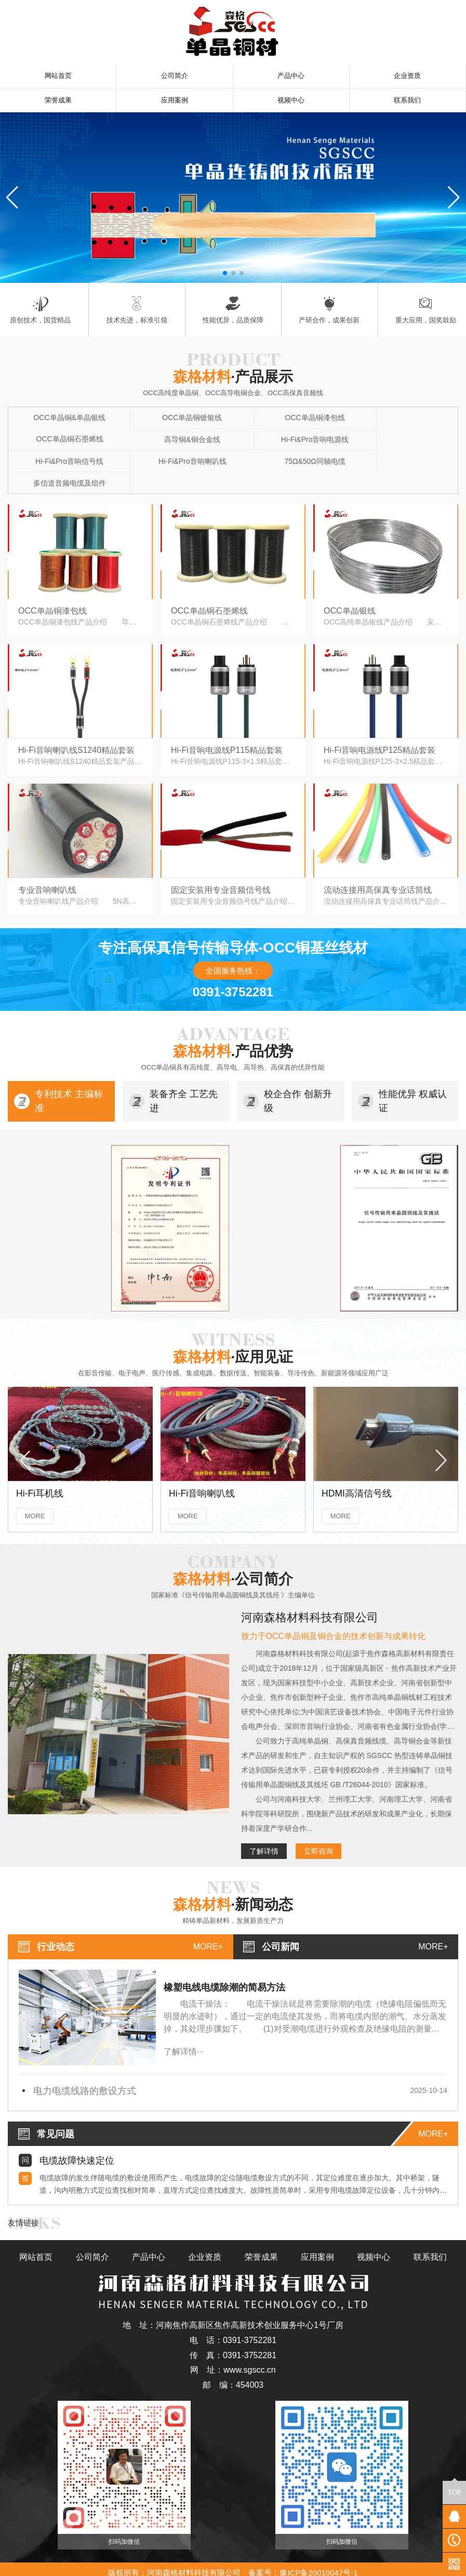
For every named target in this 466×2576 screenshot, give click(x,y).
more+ (207, 1928)
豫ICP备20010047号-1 (318, 2555)
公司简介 (174, 76)
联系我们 (407, 102)
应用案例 (174, 102)
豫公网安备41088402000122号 (233, 2563)
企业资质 (407, 76)
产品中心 (290, 76)
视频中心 (290, 102)
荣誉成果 (58, 102)
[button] (225, 274)
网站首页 (58, 76)
